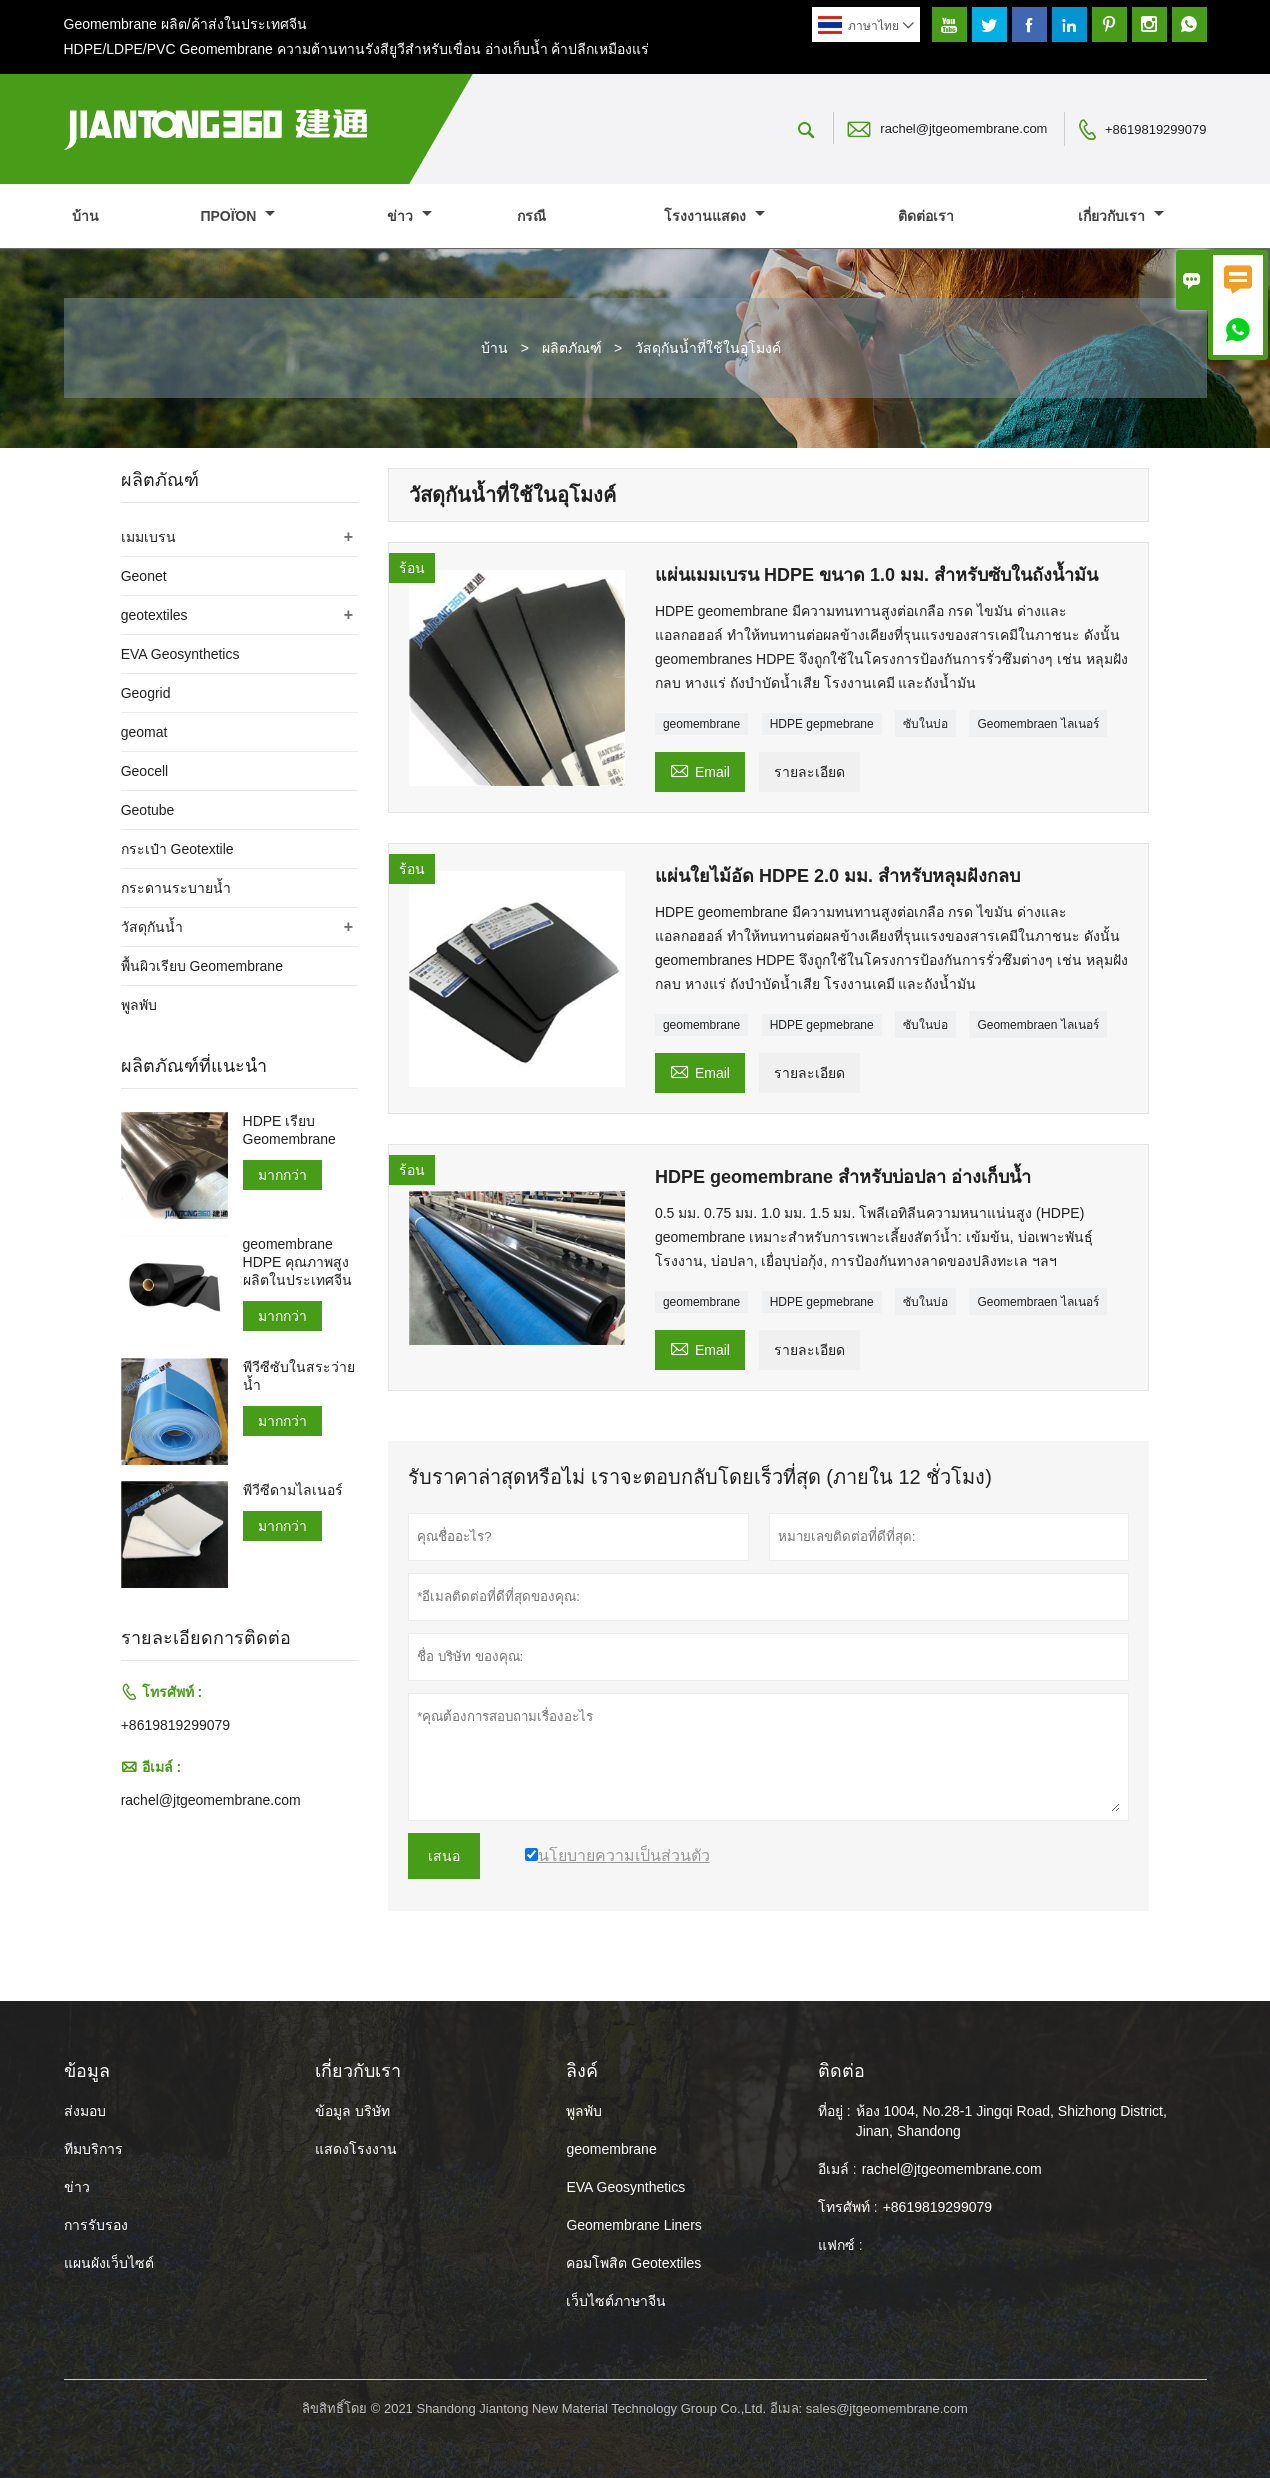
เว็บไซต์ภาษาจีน (616, 2301)
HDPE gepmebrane (822, 724)
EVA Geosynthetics (180, 654)
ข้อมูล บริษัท (352, 2111)
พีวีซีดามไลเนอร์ (293, 1490)
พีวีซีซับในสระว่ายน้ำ (299, 1376)
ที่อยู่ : (834, 2111)
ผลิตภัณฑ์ (572, 348)
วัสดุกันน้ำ (152, 927)
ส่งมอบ (85, 2111)
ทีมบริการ (93, 2149)
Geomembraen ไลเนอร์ (1037, 724)
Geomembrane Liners (633, 2225)
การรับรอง (96, 2225)
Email (700, 769)
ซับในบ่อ (925, 724)
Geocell (144, 771)
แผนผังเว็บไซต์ (109, 2263)
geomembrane (701, 724)
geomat (144, 732)
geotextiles (154, 615)
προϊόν (237, 216)
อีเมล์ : (837, 2169)
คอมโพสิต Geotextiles (633, 2263)
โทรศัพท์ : (848, 2207)
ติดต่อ (841, 2071)
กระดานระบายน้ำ (176, 888)
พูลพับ (139, 1005)
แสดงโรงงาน (356, 2149)
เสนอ (444, 1856)
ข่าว (409, 216)
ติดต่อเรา (926, 216)
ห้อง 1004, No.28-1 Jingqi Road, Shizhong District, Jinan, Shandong (1011, 2121)
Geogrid (146, 693)
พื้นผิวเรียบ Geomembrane (202, 966)
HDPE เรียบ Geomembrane (289, 1130)
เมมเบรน (148, 537)
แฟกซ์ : (840, 2245)
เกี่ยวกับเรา (1121, 216)
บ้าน (85, 216)
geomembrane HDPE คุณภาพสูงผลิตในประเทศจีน (297, 1262)
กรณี (531, 216)
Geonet (144, 576)
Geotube (148, 810)
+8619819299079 (1156, 129)
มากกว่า (282, 1175)
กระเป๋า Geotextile (177, 849)
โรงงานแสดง (714, 216)
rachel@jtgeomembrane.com (963, 128)
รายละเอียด (809, 772)
